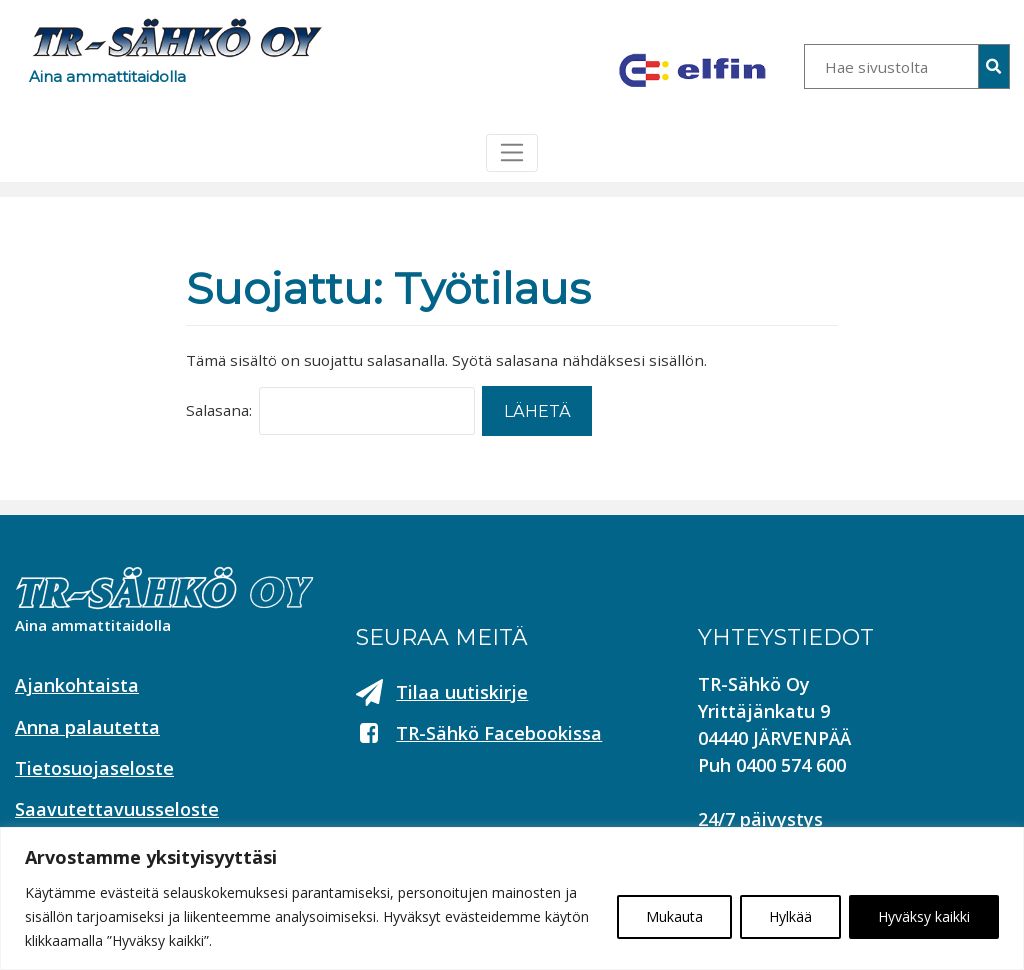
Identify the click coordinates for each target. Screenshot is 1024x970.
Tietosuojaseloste (94, 768)
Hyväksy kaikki (924, 916)
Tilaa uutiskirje (462, 692)
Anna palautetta (87, 727)
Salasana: (219, 410)
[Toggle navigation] (512, 153)
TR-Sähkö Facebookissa (499, 733)
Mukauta (674, 916)
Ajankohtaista (77, 685)
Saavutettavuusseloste (117, 809)
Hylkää (790, 916)
